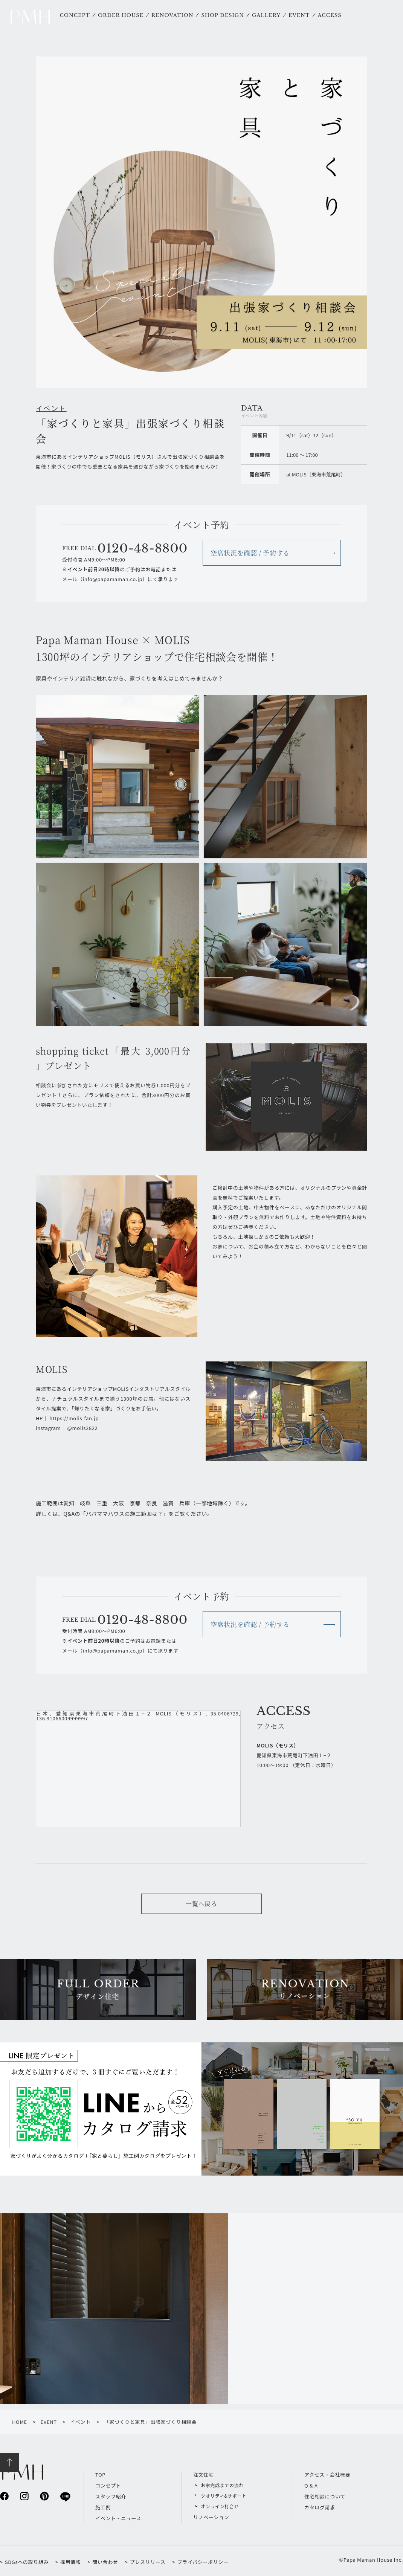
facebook (4, 2496)
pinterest (44, 2496)
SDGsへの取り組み (27, 2561)
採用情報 (70, 2561)
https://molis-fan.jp (74, 1418)
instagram (24, 2496)
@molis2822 (82, 1427)
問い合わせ (105, 2561)
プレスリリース (148, 2561)
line (64, 2496)
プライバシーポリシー (202, 2561)
